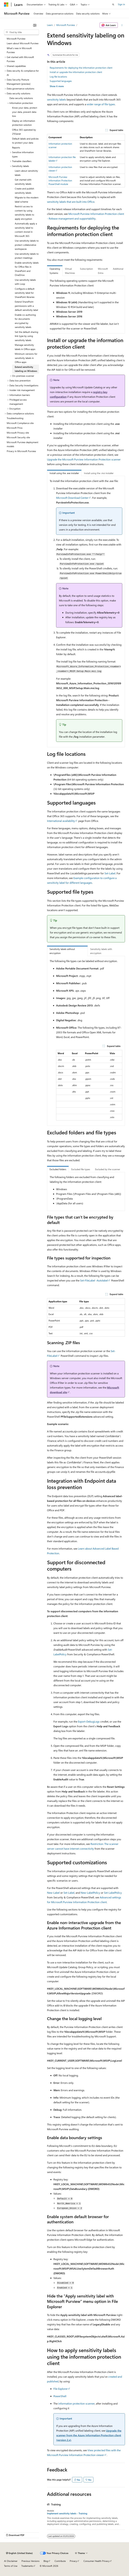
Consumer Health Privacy (96, 2561)
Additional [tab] (118, 268)
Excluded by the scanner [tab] (107, 1169)
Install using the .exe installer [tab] (64, 473)
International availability (61, 821)
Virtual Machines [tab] (70, 271)
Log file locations (58, 76)
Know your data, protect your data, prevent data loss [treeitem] (24, 112)
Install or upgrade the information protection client (76, 72)
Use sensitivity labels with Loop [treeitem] (25, 282)
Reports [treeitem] (16, 147)
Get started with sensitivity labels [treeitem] (23, 181)
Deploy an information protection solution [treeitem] (23, 123)
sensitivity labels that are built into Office (70, 201)
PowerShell (59, 2396)
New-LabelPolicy (90, 1892)
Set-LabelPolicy (113, 1892)
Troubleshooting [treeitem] (15, 418)
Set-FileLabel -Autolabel (94, 1280)
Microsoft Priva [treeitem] (14, 427)
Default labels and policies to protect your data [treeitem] (25, 140)
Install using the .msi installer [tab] (99, 473)
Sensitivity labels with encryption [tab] (101, 951)
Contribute (60, 2561)
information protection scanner (76, 2403)
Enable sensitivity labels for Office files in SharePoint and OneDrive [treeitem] (27, 269)
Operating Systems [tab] (55, 271)
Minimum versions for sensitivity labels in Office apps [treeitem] (26, 358)
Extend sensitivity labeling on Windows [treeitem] (26, 369)
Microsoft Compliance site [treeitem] (20, 423)
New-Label (53, 1892)
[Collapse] (35, 25)
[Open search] (113, 5)
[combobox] (21, 32)
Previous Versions (30, 2561)
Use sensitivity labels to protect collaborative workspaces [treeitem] (27, 244)
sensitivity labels (56, 99)
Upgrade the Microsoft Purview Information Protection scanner (84, 459)
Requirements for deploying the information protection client (81, 67)
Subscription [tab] (86, 268)
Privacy (73, 2561)
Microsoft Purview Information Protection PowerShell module (60, 180)
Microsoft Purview (65, 25)
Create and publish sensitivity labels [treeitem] (24, 190)
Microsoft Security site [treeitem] (18, 437)
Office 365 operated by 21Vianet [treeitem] (24, 131)
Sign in (121, 4)
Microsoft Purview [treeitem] (16, 38)
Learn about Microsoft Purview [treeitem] (22, 43)
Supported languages (61, 81)
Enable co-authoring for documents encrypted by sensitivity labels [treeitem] (25, 321)
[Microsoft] (6, 4)
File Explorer (60, 2388)
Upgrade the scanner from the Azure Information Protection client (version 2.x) (88, 2435)
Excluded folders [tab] (58, 1169)
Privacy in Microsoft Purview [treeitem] (21, 451)
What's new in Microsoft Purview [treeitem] (19, 50)
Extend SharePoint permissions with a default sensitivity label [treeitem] (26, 305)
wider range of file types (101, 104)
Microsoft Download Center (72, 497)
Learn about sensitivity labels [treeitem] (26, 173)
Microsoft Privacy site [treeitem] (18, 432)
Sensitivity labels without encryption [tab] (62, 951)
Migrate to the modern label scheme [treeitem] (26, 199)
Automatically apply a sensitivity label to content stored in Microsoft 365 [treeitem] (26, 230)
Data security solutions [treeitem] (21, 98)
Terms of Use (10, 2565)
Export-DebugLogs (89, 1721)
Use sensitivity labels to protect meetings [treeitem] (27, 256)
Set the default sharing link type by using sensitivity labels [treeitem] (26, 336)
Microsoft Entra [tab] (103, 271)
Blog (46, 2561)
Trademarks (27, 2565)
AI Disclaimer (10, 2561)
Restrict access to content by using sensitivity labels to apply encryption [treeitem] (24, 212)
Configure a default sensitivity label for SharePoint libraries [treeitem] (24, 293)
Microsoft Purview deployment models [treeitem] (22, 444)
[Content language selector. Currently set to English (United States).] (19, 2553)
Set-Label (109, 873)
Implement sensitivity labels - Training (67, 2513)
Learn (50, 25)
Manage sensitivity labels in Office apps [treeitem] (25, 347)
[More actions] (122, 25)
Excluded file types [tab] (80, 1169)
